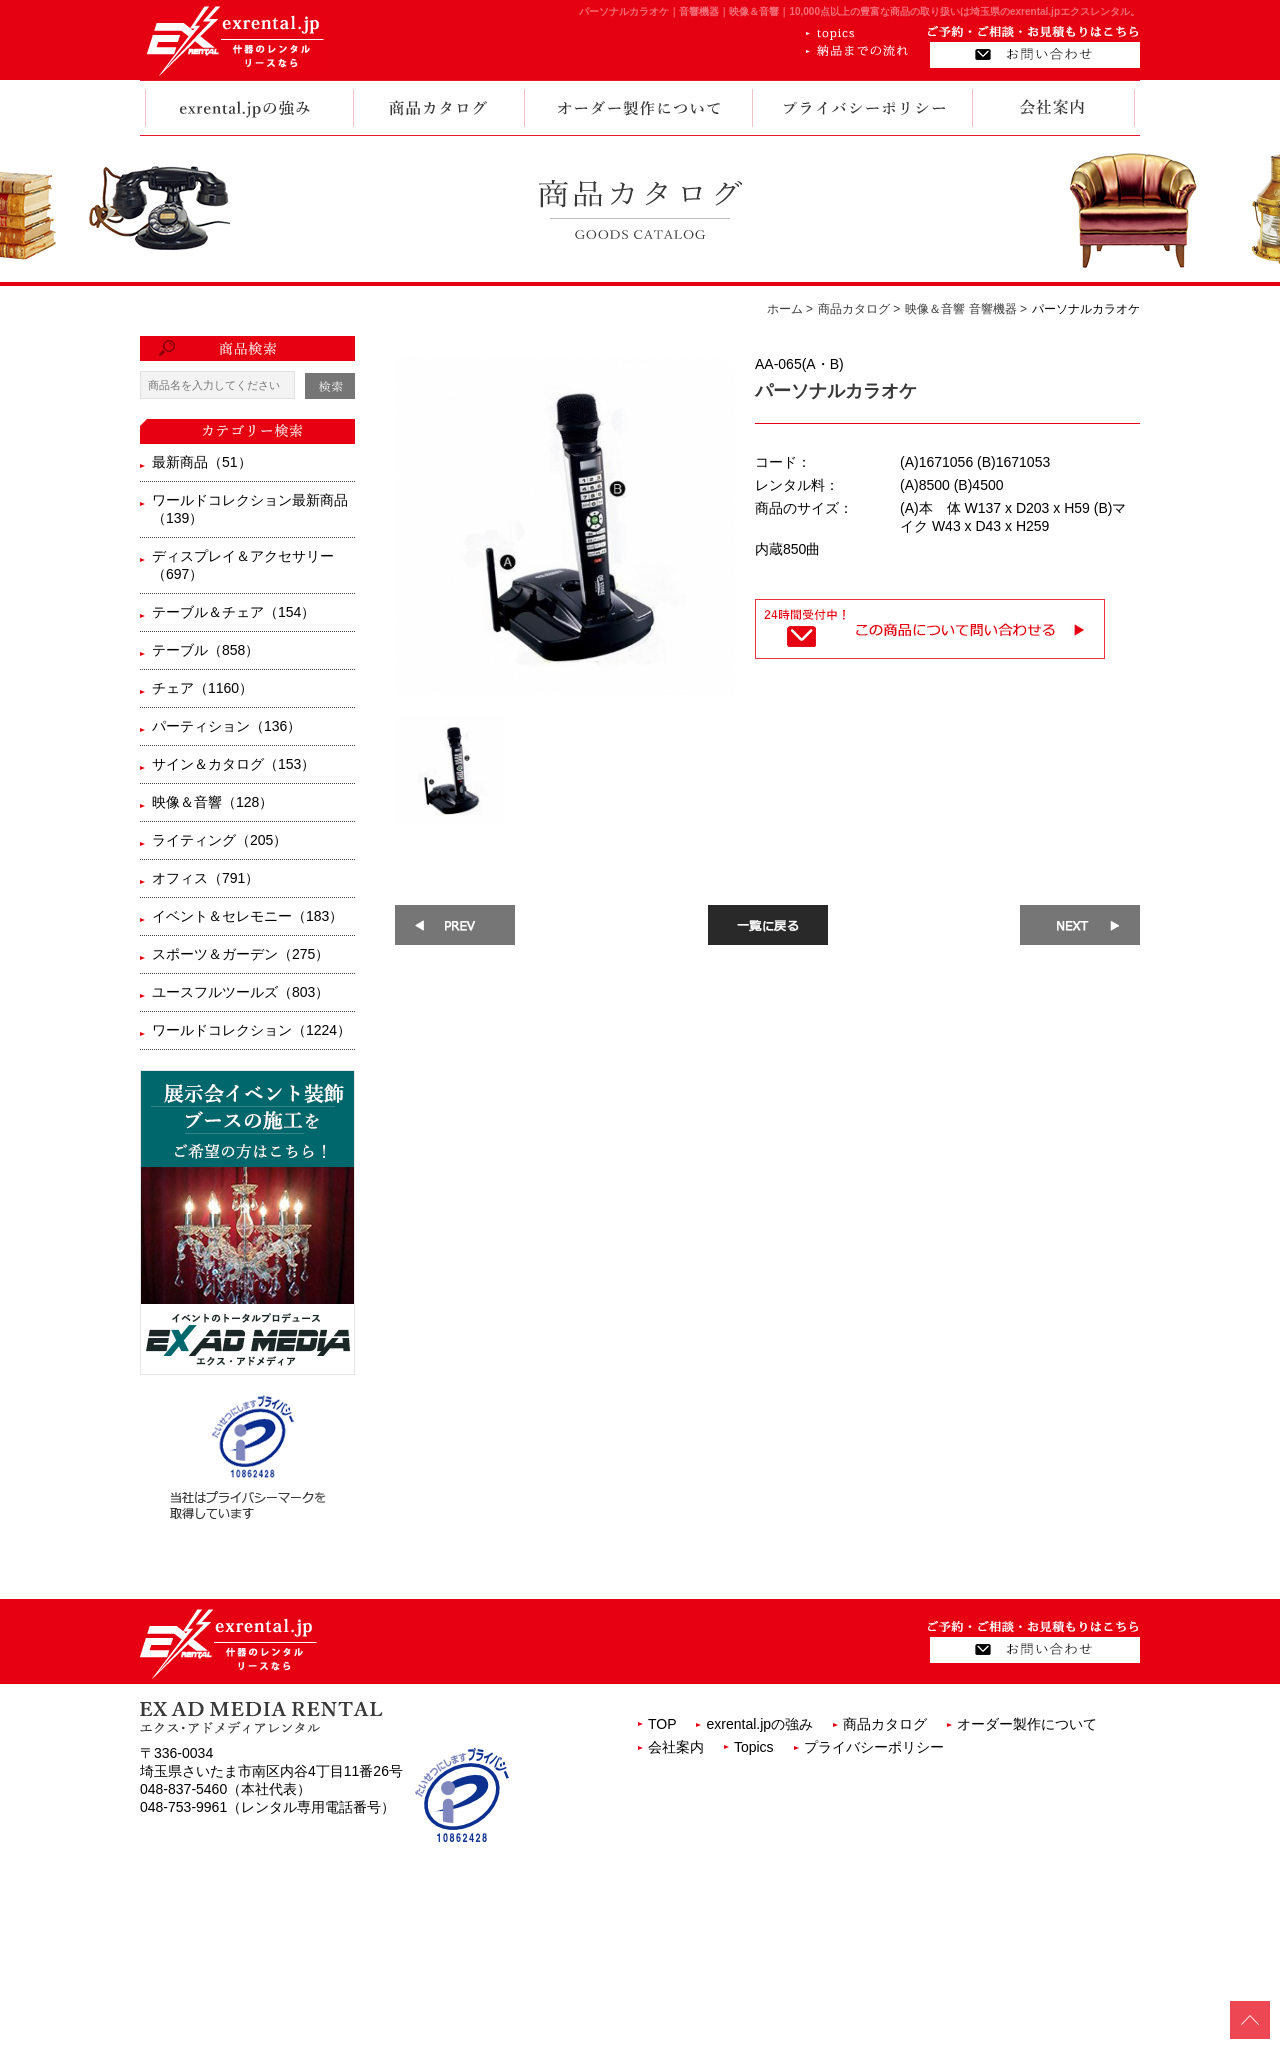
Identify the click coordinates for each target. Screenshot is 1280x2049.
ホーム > (790, 309)
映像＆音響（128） (212, 802)
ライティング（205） (219, 840)
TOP (662, 1724)
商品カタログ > (859, 309)
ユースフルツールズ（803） (240, 992)
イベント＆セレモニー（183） (247, 916)
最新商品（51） (202, 462)
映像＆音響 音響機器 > (966, 309)
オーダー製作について (1027, 1724)
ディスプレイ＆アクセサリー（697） (243, 565)
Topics (754, 1747)
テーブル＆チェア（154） (233, 612)
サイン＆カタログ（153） (233, 764)
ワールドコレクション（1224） (251, 1030)
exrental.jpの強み (759, 1724)
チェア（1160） (202, 688)
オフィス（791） (205, 878)
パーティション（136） (226, 726)
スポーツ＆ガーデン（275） (240, 954)
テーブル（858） (205, 650)
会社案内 (676, 1747)
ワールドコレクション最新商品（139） (250, 509)
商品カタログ (885, 1724)
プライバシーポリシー (874, 1747)
